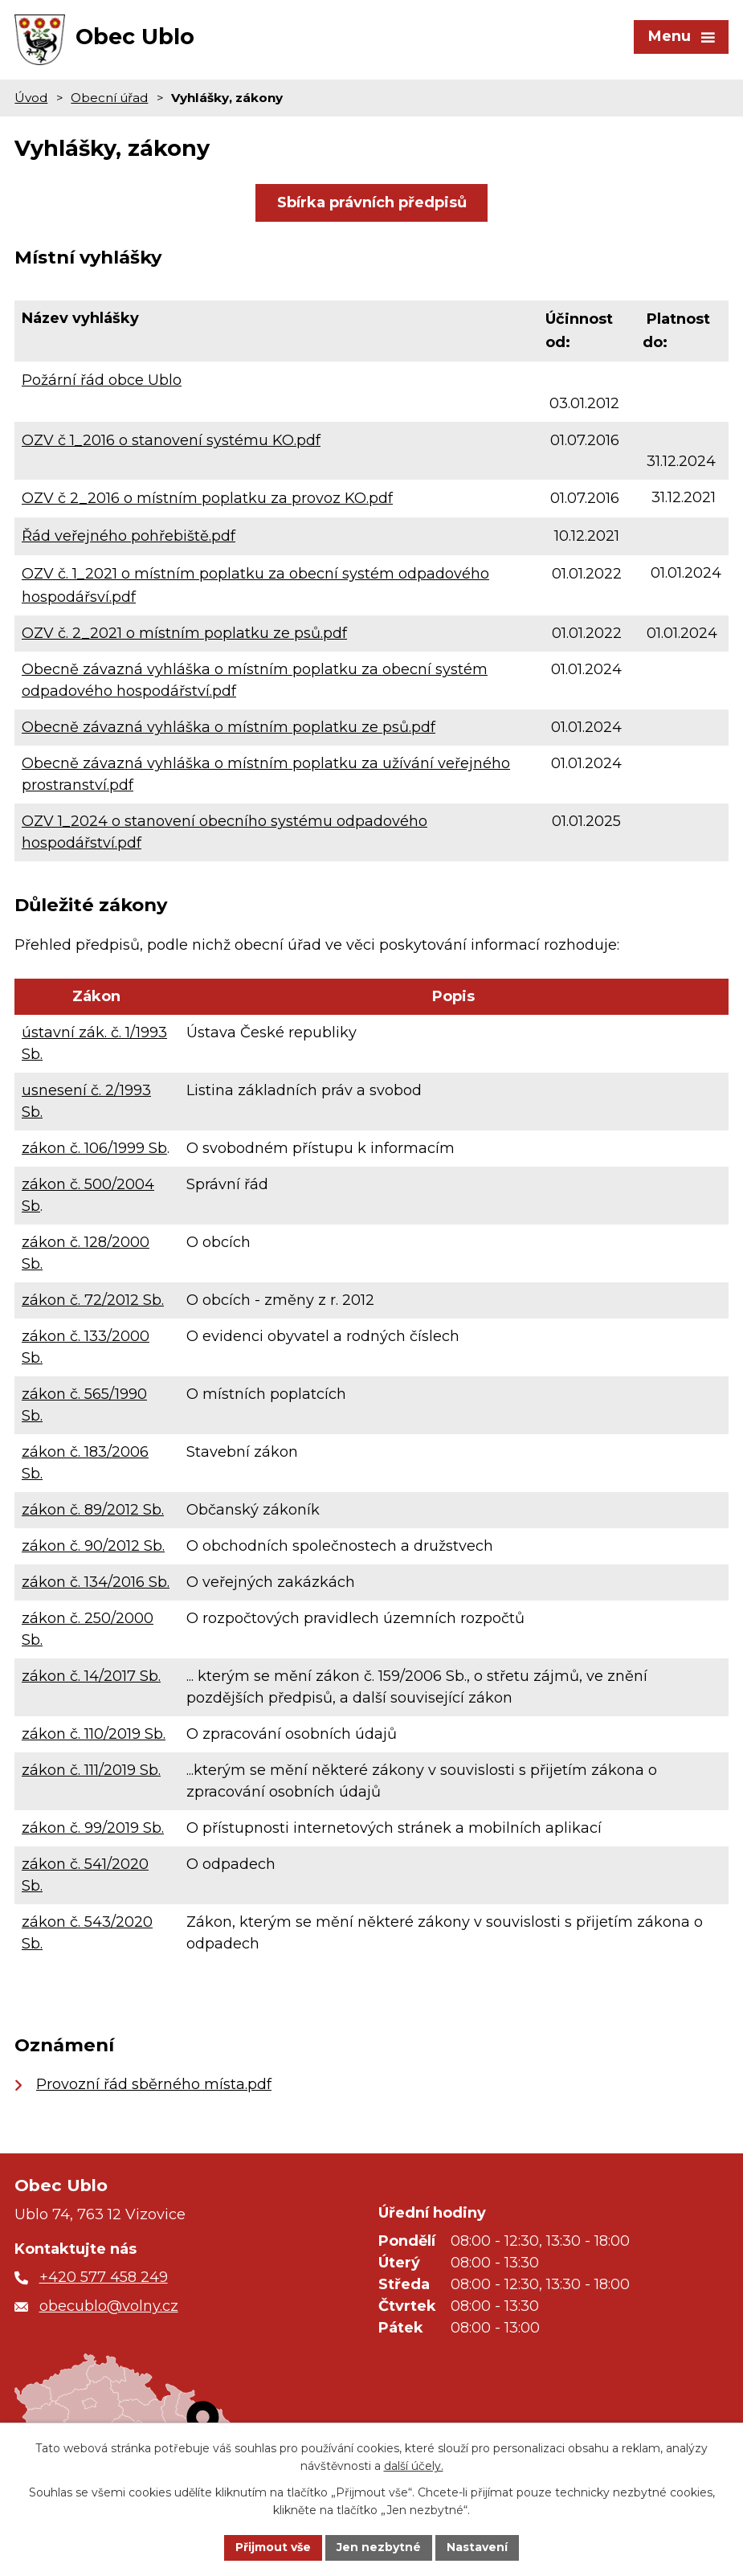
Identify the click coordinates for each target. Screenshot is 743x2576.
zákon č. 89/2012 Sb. (93, 1510)
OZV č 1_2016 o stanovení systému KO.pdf (171, 440)
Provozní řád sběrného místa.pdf (153, 2084)
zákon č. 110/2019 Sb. (93, 1734)
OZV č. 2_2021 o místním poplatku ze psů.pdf (184, 634)
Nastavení (477, 2547)
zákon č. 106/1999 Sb (94, 1148)
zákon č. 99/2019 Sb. (93, 1828)
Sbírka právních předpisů (372, 202)
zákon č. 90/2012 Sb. (93, 1546)
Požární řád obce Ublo (102, 380)
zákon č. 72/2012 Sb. (93, 1300)
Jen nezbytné (379, 2547)
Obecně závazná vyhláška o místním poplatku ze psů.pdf (228, 728)
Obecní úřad (109, 97)
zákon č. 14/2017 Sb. (91, 1676)
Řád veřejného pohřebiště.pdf (128, 536)
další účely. (413, 2466)
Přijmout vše (273, 2547)
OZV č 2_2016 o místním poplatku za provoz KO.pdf (207, 498)
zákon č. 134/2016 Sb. (95, 1582)
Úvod (30, 97)
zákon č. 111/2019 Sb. (91, 1770)
